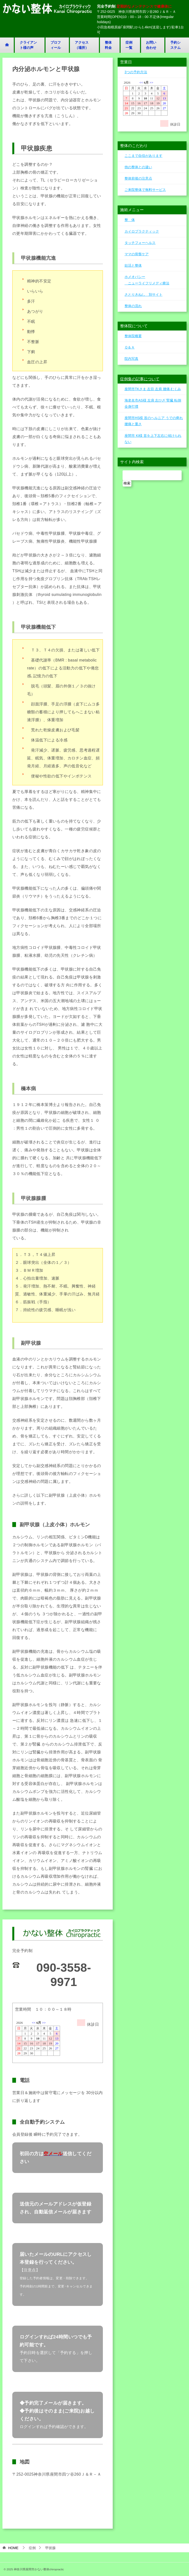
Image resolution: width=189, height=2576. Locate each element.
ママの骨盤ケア (137, 254)
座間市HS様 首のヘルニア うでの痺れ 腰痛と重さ (154, 421)
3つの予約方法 (136, 72)
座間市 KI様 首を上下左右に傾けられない (153, 439)
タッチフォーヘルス (140, 243)
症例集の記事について (139, 379)
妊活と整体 (133, 265)
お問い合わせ (151, 45)
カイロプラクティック (142, 231)
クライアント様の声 (28, 45)
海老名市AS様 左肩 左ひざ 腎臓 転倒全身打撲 (153, 403)
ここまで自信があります (143, 156)
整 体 (130, 220)
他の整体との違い (138, 167)
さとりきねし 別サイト (143, 294)
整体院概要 (133, 336)
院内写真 (131, 359)
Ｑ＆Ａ (130, 347)
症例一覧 (129, 45)
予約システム (175, 45)
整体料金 (108, 45)
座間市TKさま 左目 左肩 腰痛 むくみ (153, 389)
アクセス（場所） (82, 45)
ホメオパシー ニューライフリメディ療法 (147, 280)
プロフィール (55, 45)
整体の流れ (133, 306)
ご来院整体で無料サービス (145, 190)
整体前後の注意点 (138, 178)
